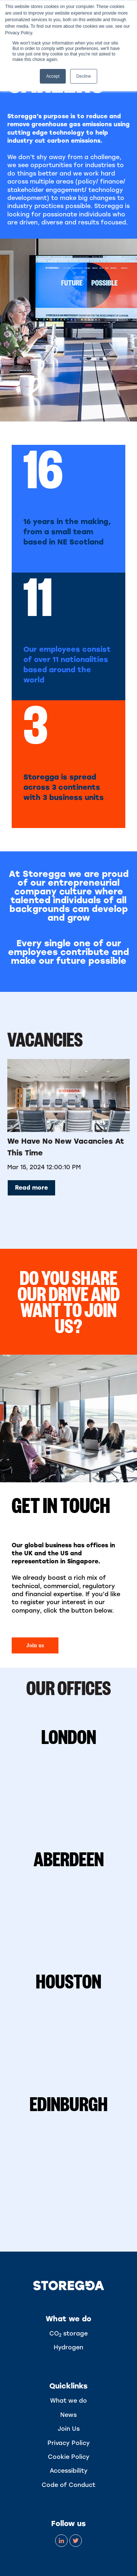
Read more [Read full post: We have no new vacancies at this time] (31, 1187)
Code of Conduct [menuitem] (68, 2484)
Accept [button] (53, 76)
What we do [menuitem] (68, 2400)
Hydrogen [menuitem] (68, 2347)
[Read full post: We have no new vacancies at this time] (68, 1095)
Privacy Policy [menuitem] (68, 2443)
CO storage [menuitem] (68, 2333)
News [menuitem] (68, 2414)
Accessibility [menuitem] (69, 2470)
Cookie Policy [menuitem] (69, 2456)
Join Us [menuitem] (69, 2428)
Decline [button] (83, 76)
